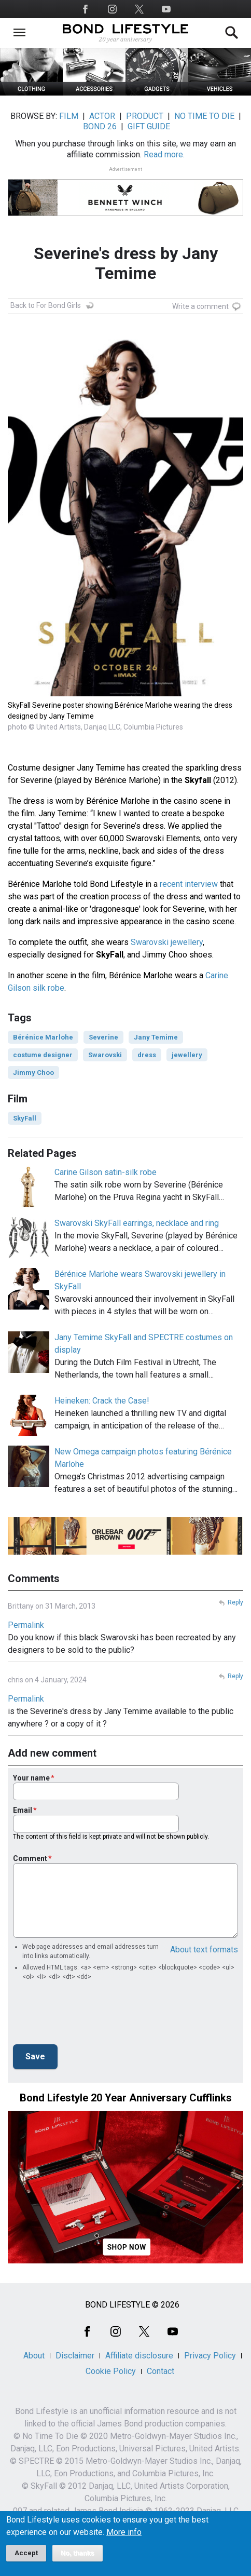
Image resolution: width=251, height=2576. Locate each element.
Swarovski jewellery (167, 942)
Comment (30, 1858)
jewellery (187, 1055)
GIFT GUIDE (149, 126)
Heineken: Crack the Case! (101, 1401)
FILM (68, 116)
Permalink (26, 1625)
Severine (103, 1037)
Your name (31, 1778)
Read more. (164, 154)
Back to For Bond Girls (45, 305)
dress (146, 1055)
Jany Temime (156, 1037)
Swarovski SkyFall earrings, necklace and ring (136, 1223)
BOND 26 (100, 126)
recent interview (189, 884)
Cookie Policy (111, 2371)
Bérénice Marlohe (43, 1037)
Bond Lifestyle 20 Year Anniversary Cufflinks (126, 2098)
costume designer (43, 1055)
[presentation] (92, 2015)
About (34, 2356)
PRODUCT (144, 116)
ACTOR (102, 116)
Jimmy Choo (33, 1072)
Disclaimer (74, 2356)
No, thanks (77, 2553)
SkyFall (24, 1118)
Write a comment (200, 306)
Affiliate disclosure (139, 2356)
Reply (235, 1602)
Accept (26, 2553)
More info (124, 2532)
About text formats (204, 1949)
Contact (160, 2371)
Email (22, 1810)
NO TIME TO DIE (204, 116)
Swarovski (105, 1055)
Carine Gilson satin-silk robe (105, 1172)
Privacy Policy (210, 2356)
